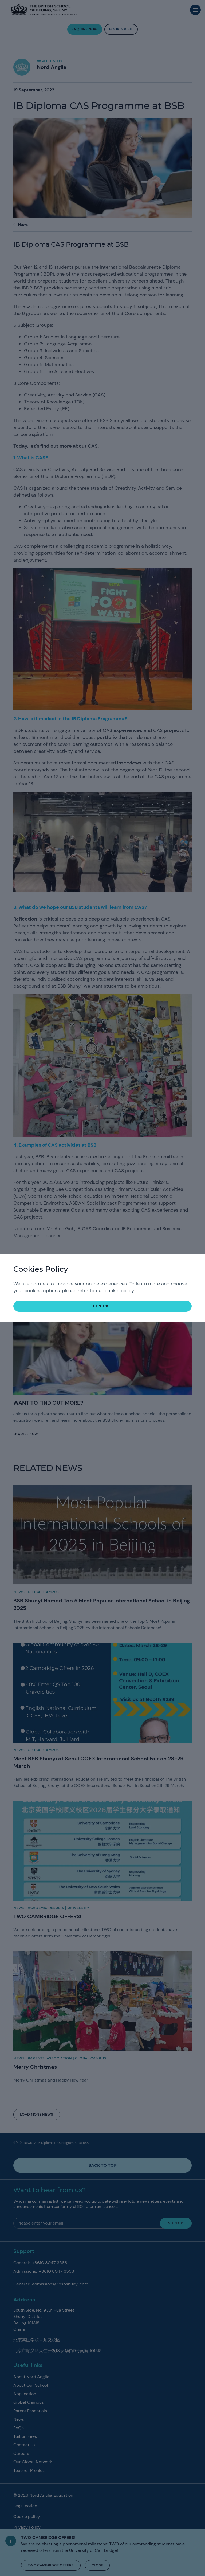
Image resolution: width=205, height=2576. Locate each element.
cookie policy (119, 1290)
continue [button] (102, 1306)
